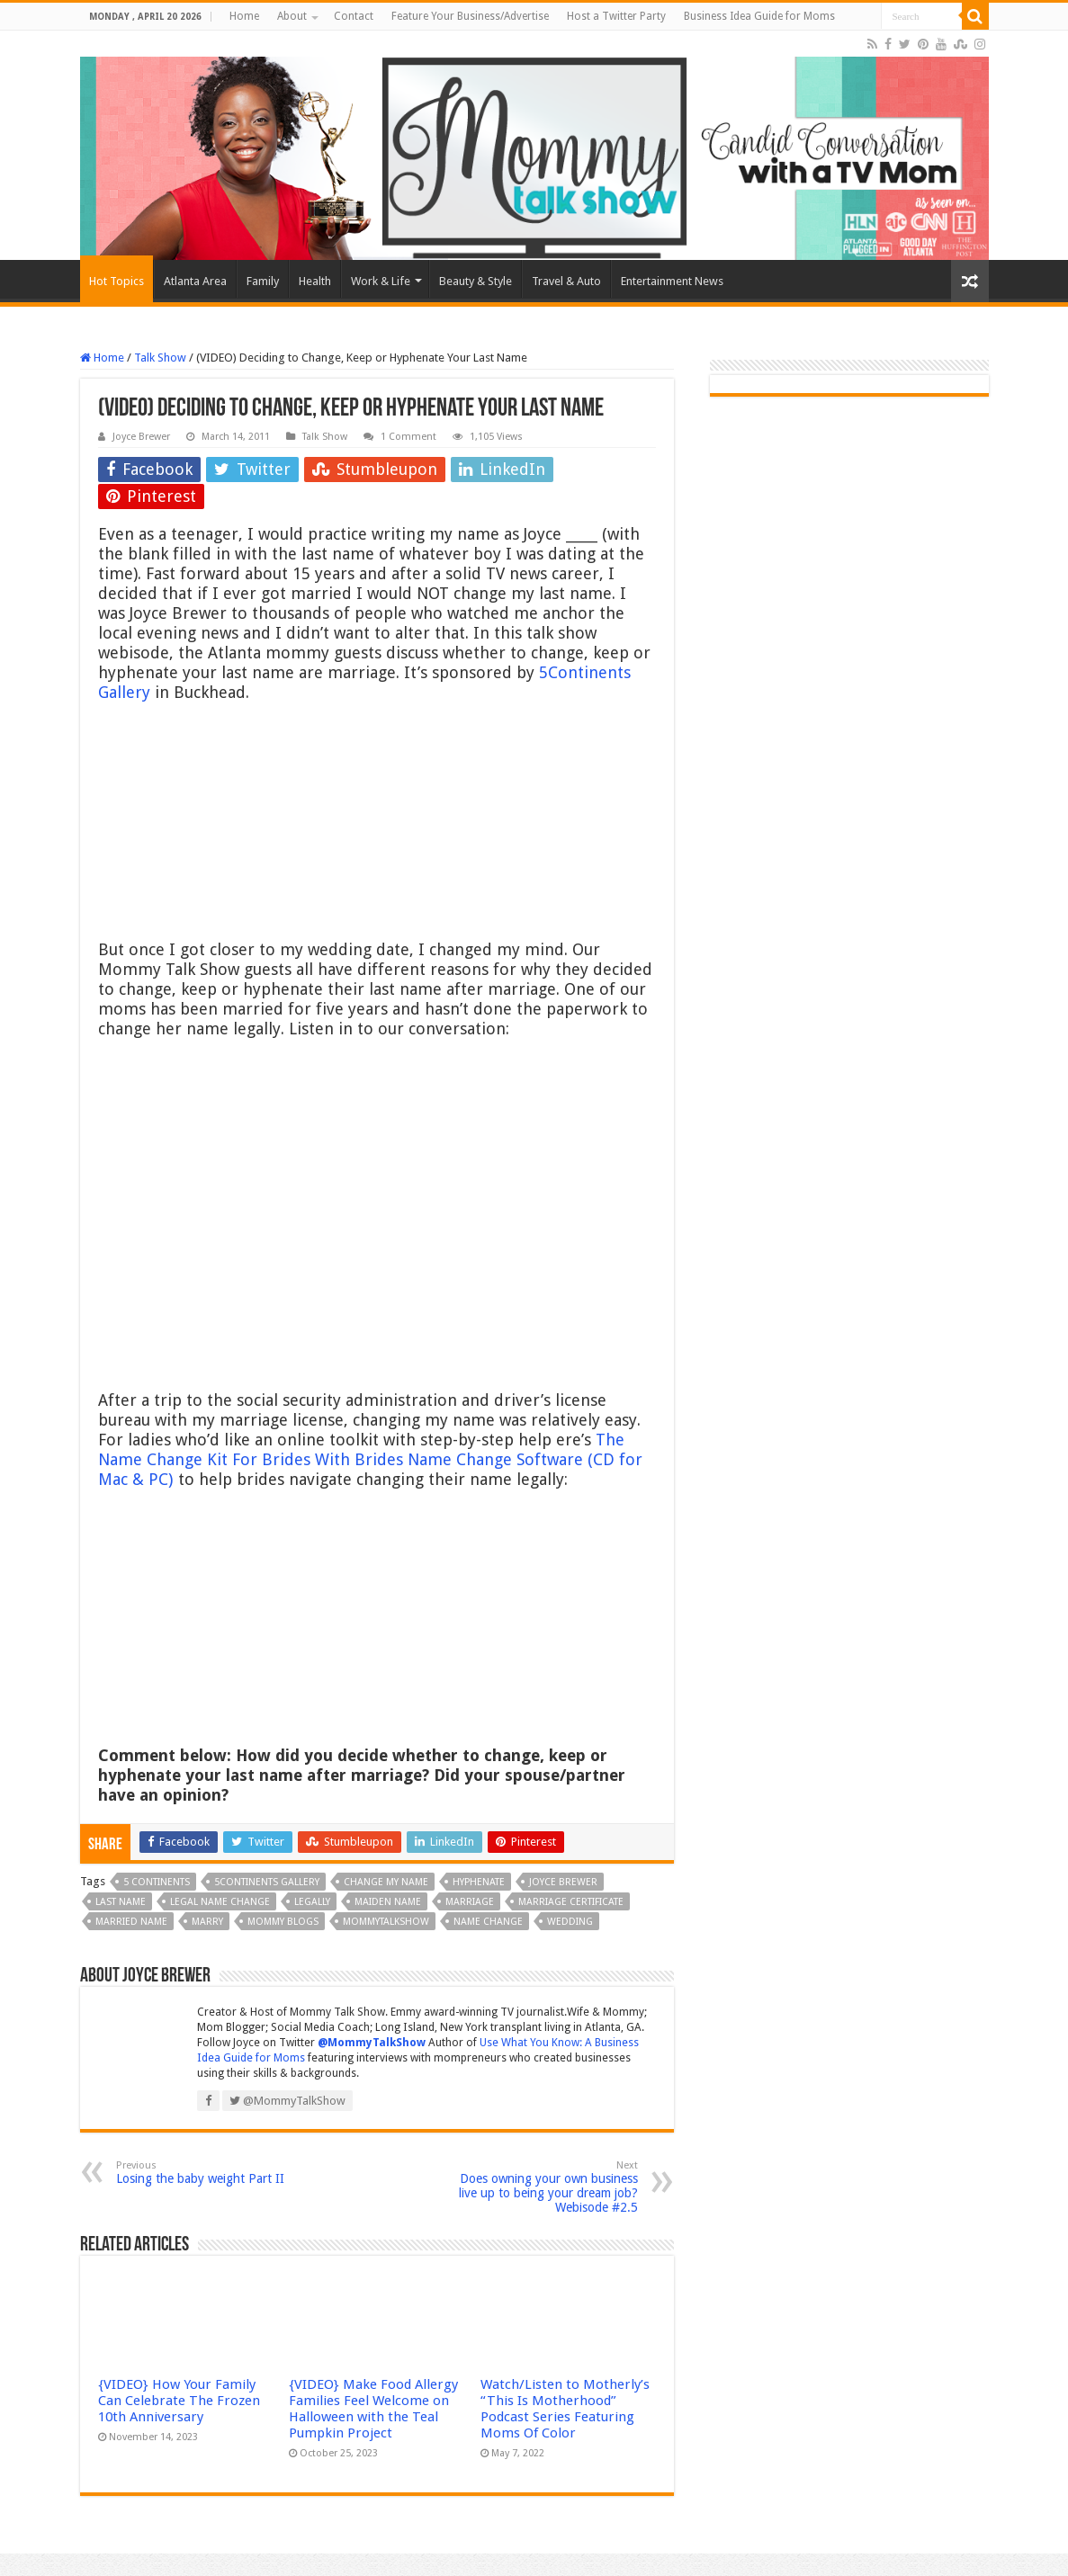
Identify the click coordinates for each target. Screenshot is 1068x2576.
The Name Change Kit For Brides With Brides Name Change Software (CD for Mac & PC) (370, 1459)
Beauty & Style (475, 281)
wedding (570, 1922)
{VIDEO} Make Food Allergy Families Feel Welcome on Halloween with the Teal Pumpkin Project (373, 2408)
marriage (469, 1902)
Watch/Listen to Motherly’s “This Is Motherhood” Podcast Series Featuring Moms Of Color (565, 2408)
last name (120, 1902)
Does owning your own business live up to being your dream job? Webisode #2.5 (545, 2187)
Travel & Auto (566, 281)
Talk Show (160, 357)
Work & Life (380, 281)
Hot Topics (116, 281)
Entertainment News (672, 281)
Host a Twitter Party (616, 16)
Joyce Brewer (141, 437)
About (292, 16)
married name (131, 1922)
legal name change (220, 1902)
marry (207, 1922)
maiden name (388, 1902)
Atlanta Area (195, 281)
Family (263, 281)
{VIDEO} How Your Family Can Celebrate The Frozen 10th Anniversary (179, 2400)
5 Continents (156, 1882)
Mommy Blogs (283, 1922)
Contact (353, 16)
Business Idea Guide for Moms (759, 16)
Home (244, 16)
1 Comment (408, 437)
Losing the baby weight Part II (208, 2173)
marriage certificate (571, 1902)
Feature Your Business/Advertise (470, 16)
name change (488, 1922)
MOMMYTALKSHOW (386, 1922)
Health (315, 281)
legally (312, 1902)
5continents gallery (266, 1882)
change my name (386, 1882)
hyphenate (479, 1882)
